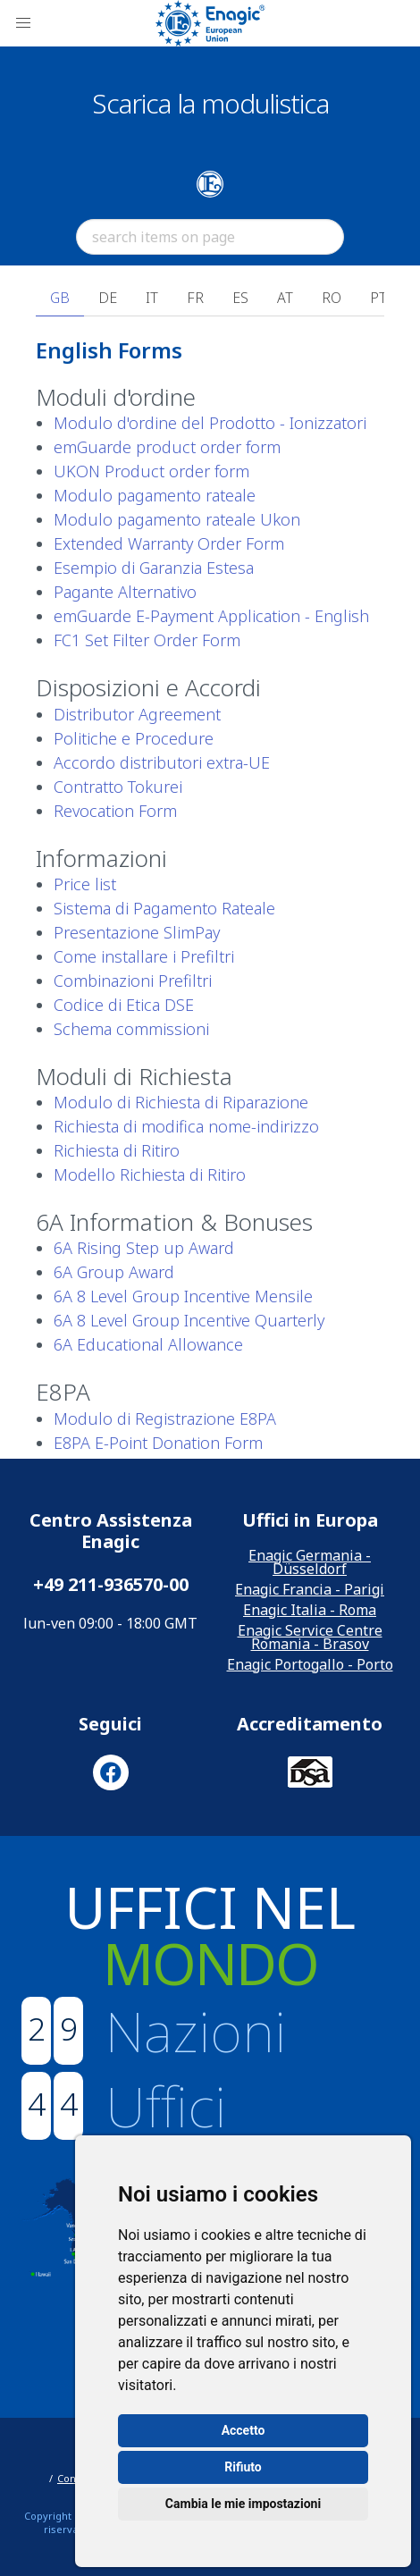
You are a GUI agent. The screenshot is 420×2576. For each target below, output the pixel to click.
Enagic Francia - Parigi (309, 1589)
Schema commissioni (131, 1029)
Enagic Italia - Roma (309, 1610)
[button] (23, 23)
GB (60, 297)
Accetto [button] (243, 2430)
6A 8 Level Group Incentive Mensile (183, 1296)
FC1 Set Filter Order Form (147, 640)
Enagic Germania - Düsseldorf (309, 1561)
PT (378, 297)
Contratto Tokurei (118, 786)
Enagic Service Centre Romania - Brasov (310, 1637)
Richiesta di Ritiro (117, 1150)
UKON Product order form (151, 471)
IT (152, 297)
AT (285, 297)
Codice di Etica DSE (124, 1004)
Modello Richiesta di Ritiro (150, 1174)
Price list (85, 884)
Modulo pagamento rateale (155, 495)
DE (107, 297)
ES (240, 297)
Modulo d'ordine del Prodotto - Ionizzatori (210, 423)
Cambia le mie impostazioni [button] (243, 2503)
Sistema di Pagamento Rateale (164, 908)
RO (331, 297)
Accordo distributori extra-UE (162, 762)
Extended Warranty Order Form (169, 543)
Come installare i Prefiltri (144, 956)
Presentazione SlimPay (137, 932)
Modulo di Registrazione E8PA (165, 1418)
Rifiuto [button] (243, 2467)
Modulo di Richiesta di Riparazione (181, 1102)
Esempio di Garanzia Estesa (154, 567)
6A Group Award (114, 1272)
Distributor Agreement (137, 714)
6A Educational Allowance (148, 1344)
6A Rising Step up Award (144, 1248)
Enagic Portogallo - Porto (310, 1664)
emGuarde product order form (167, 447)
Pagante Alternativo (125, 591)
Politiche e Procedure (134, 738)
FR (195, 297)
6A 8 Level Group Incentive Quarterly (189, 1320)
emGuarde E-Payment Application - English (211, 616)
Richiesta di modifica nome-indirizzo (186, 1126)
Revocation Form (115, 810)
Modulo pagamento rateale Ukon (177, 519)
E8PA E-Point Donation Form (158, 1442)
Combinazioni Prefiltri (133, 980)
